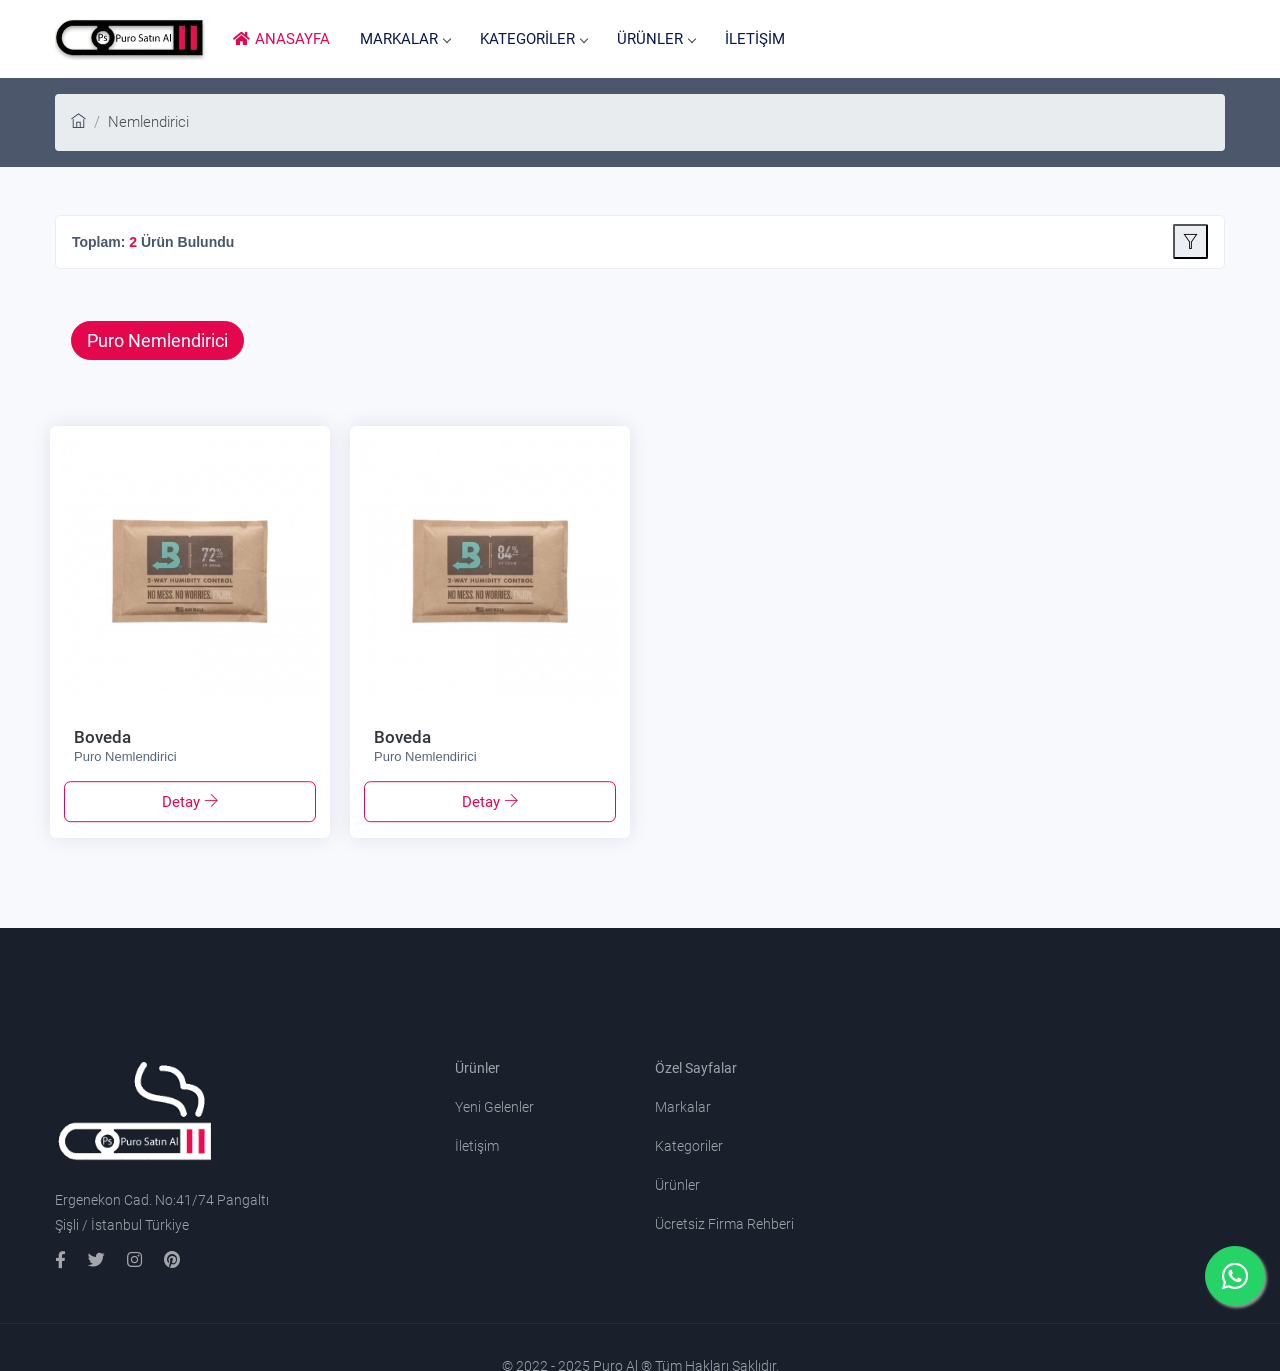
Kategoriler (689, 1146)
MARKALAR (405, 39)
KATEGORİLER (533, 39)
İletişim (477, 1146)
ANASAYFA (281, 39)
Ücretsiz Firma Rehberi (724, 1224)
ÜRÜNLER (656, 39)
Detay (183, 802)
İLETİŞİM (755, 39)
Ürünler (677, 1185)
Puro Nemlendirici (157, 340)
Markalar (683, 1107)
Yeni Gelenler (494, 1107)
